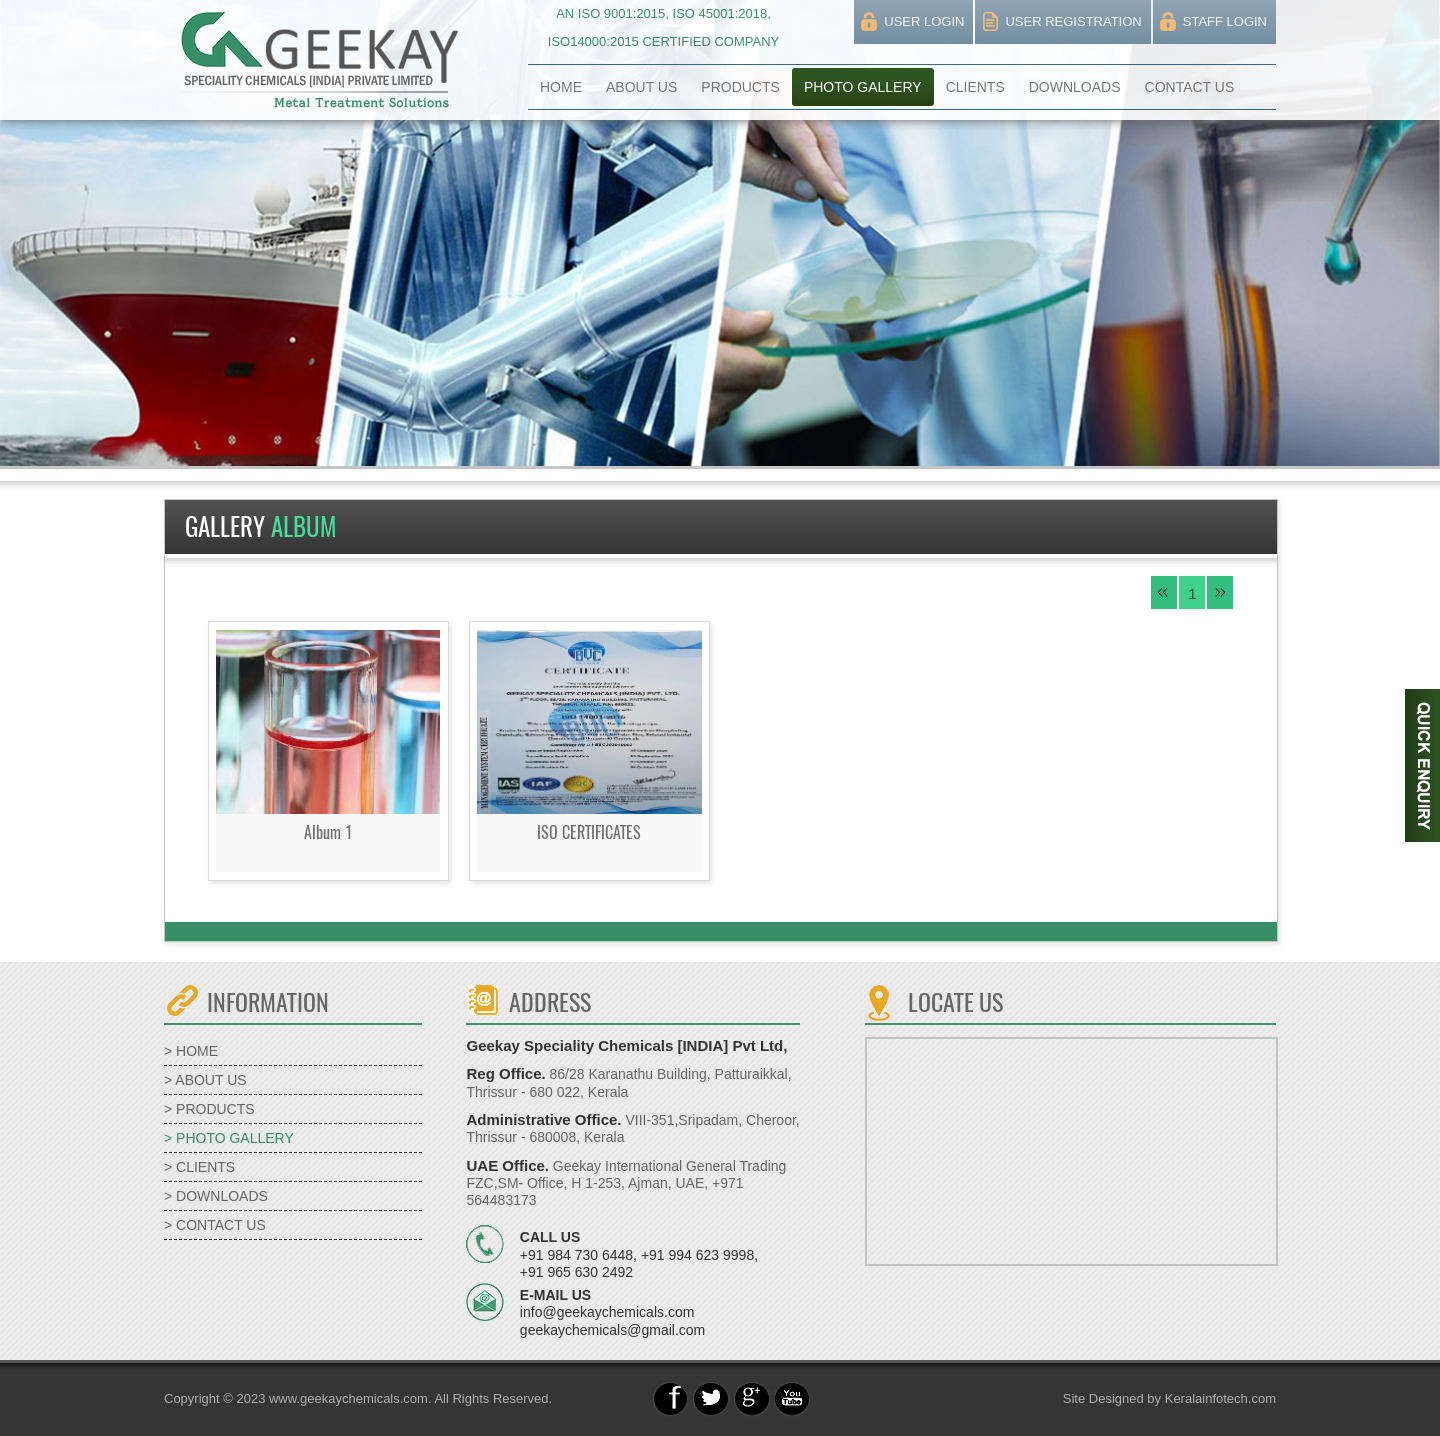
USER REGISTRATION (1073, 21)
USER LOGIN (924, 21)
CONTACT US (1190, 87)
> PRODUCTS (209, 1109)
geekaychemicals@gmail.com (612, 1330)
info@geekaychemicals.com (607, 1312)
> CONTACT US (215, 1225)
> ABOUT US (205, 1080)
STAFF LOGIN (1225, 21)
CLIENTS (975, 87)
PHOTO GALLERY (863, 87)
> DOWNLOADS (216, 1196)
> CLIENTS (199, 1167)
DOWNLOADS (1075, 87)
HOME (561, 87)
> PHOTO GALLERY (229, 1138)
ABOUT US (641, 87)
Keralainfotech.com (1220, 1398)
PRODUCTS (740, 87)
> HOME (191, 1051)
